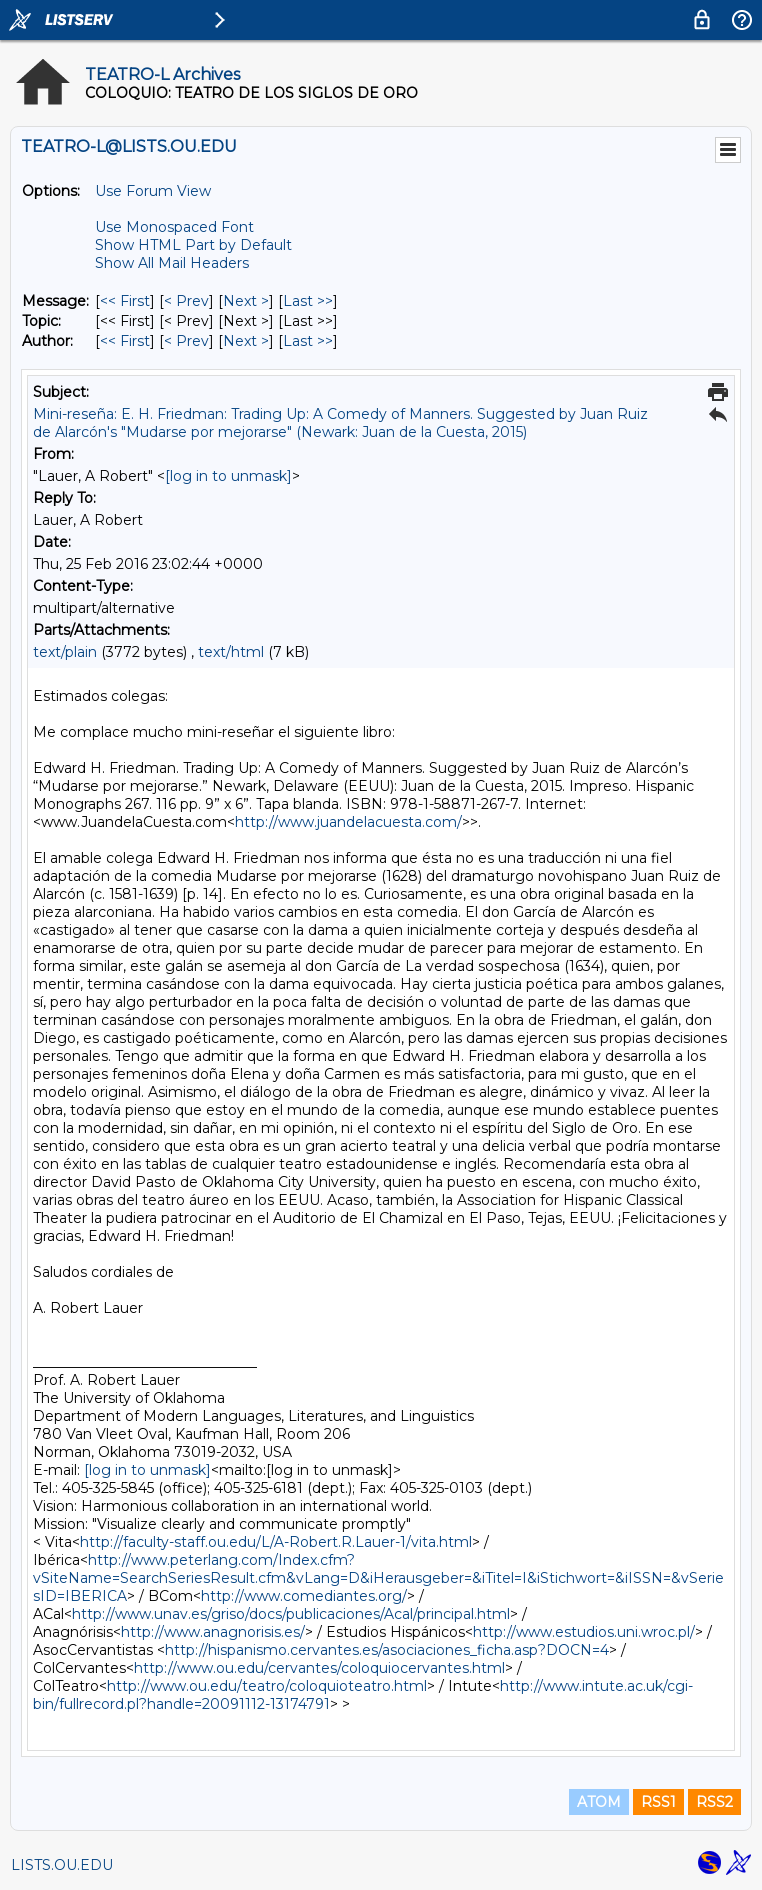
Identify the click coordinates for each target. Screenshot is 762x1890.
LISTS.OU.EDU (62, 1865)
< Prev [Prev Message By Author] (186, 341)
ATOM (599, 1802)
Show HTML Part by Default (193, 245)
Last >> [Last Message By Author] (308, 341)
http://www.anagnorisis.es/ (213, 1632)
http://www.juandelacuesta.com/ (348, 822)
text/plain (65, 652)
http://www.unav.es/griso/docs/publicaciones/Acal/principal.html (291, 1614)
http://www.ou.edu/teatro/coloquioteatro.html (267, 1686)
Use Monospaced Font (174, 227)
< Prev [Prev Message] (186, 301)
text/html (231, 652)
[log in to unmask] (228, 476)
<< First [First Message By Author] (125, 341)
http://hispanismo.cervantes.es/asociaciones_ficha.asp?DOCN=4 (387, 1650)
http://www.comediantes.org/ (304, 1596)
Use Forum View (153, 191)
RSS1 (658, 1802)
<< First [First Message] (125, 301)
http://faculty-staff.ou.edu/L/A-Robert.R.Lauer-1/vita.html (276, 1542)
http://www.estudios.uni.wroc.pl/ (584, 1632)
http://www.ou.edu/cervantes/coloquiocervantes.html (319, 1668)
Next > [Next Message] (246, 301)
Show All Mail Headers (172, 263)
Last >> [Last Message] (308, 301)
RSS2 (714, 1802)
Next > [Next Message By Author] (246, 341)
